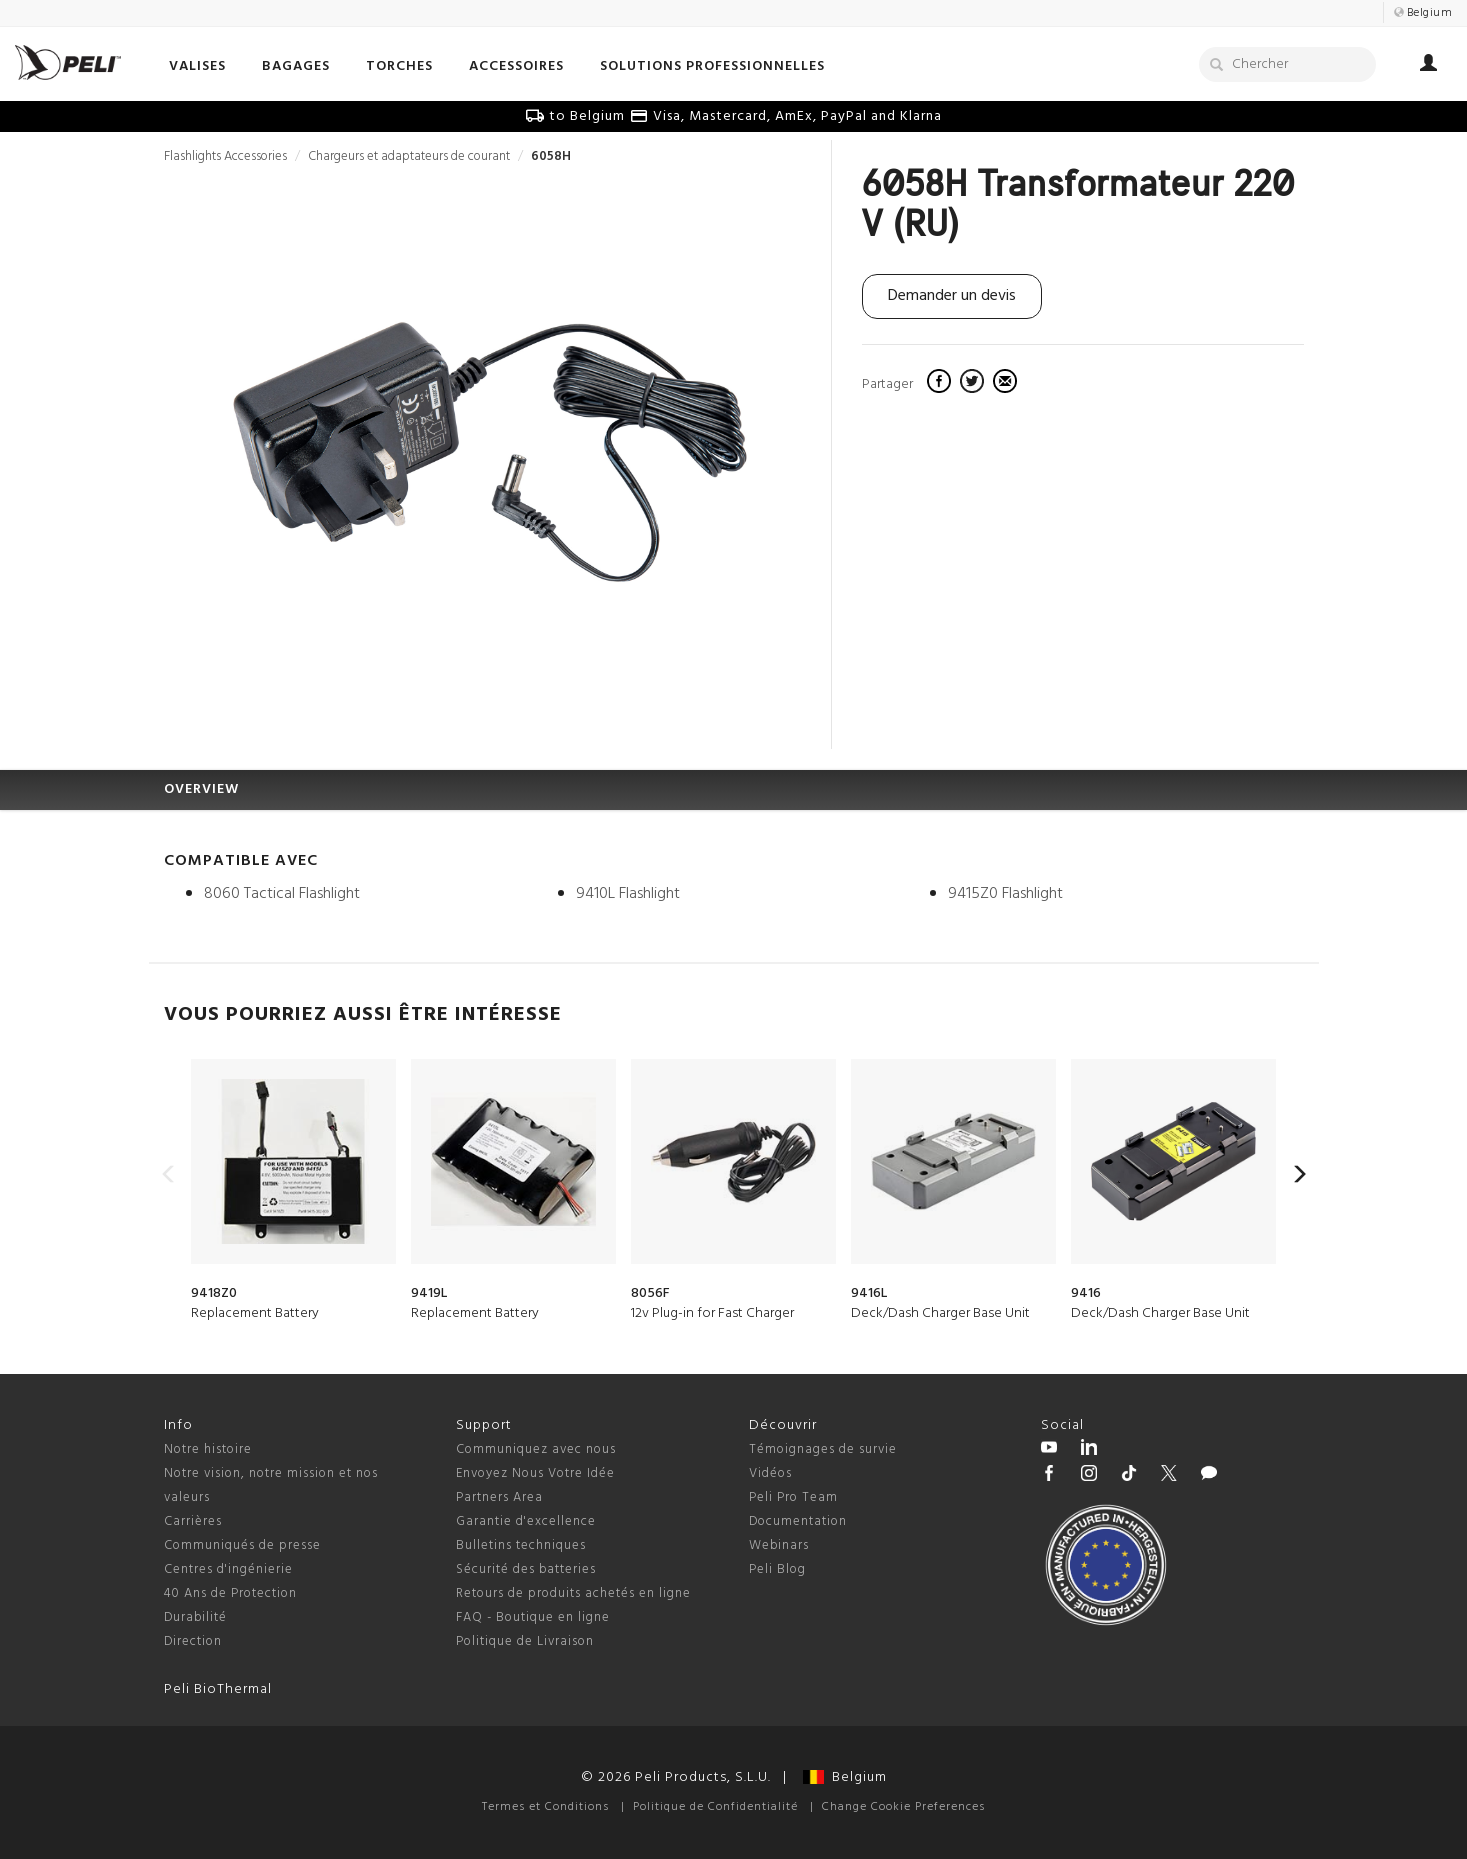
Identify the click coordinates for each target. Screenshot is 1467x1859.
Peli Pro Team (793, 1497)
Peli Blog (777, 1569)
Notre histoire (208, 1449)
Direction (193, 1641)
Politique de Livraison (525, 1641)
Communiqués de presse (242, 1545)
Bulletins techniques (521, 1545)
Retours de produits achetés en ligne (573, 1593)
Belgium (845, 1777)
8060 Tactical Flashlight (282, 894)
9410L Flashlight (628, 894)
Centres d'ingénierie (228, 1569)
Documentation (798, 1521)
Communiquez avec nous (536, 1449)
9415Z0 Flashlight (1005, 894)
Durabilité (195, 1617)
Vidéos (770, 1473)
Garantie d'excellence (526, 1521)
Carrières (193, 1521)
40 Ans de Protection (230, 1593)
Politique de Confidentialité (715, 1807)
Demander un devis (952, 296)
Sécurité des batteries (526, 1569)
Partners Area (499, 1497)
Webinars (779, 1545)
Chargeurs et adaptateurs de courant (409, 156)
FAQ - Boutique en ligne (533, 1617)
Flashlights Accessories (225, 156)
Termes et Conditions (545, 1807)
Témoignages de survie (823, 1449)
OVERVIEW (201, 789)
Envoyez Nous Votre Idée (535, 1473)
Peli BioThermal (218, 1689)
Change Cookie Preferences (903, 1807)
